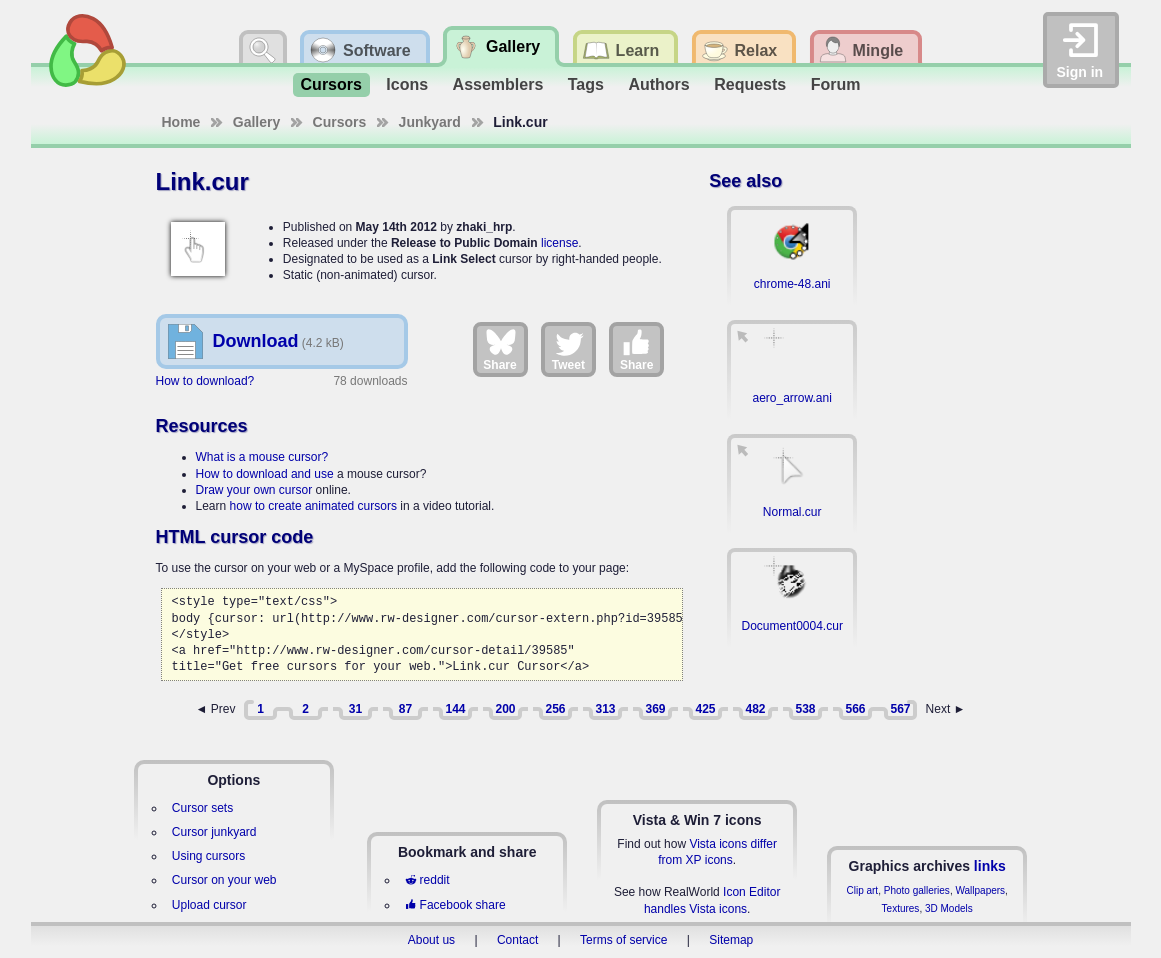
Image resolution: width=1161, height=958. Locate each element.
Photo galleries (917, 890)
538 (805, 709)
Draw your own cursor (254, 490)
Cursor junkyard (214, 832)
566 (855, 709)
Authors (658, 84)
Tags (586, 84)
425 (705, 709)
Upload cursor (209, 905)
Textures (901, 908)
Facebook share (455, 905)
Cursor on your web (224, 880)
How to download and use (265, 474)
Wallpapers (980, 890)
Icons (407, 84)
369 (655, 709)
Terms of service (623, 940)
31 (355, 709)
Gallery (256, 122)
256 (555, 709)
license (559, 243)
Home (181, 122)
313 (605, 709)
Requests (750, 84)
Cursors (331, 84)
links (990, 866)
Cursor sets (202, 808)
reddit (427, 880)
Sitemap (731, 940)
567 (900, 709)
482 (755, 709)
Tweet (568, 349)
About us (431, 940)
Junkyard (430, 122)
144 (455, 709)
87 (405, 709)
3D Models (949, 908)
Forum (836, 84)
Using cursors (208, 856)
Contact (517, 940)
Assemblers (498, 84)
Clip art (862, 890)
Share (499, 349)
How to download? (205, 381)
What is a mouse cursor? (262, 457)
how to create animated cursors (313, 506)
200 (505, 709)
